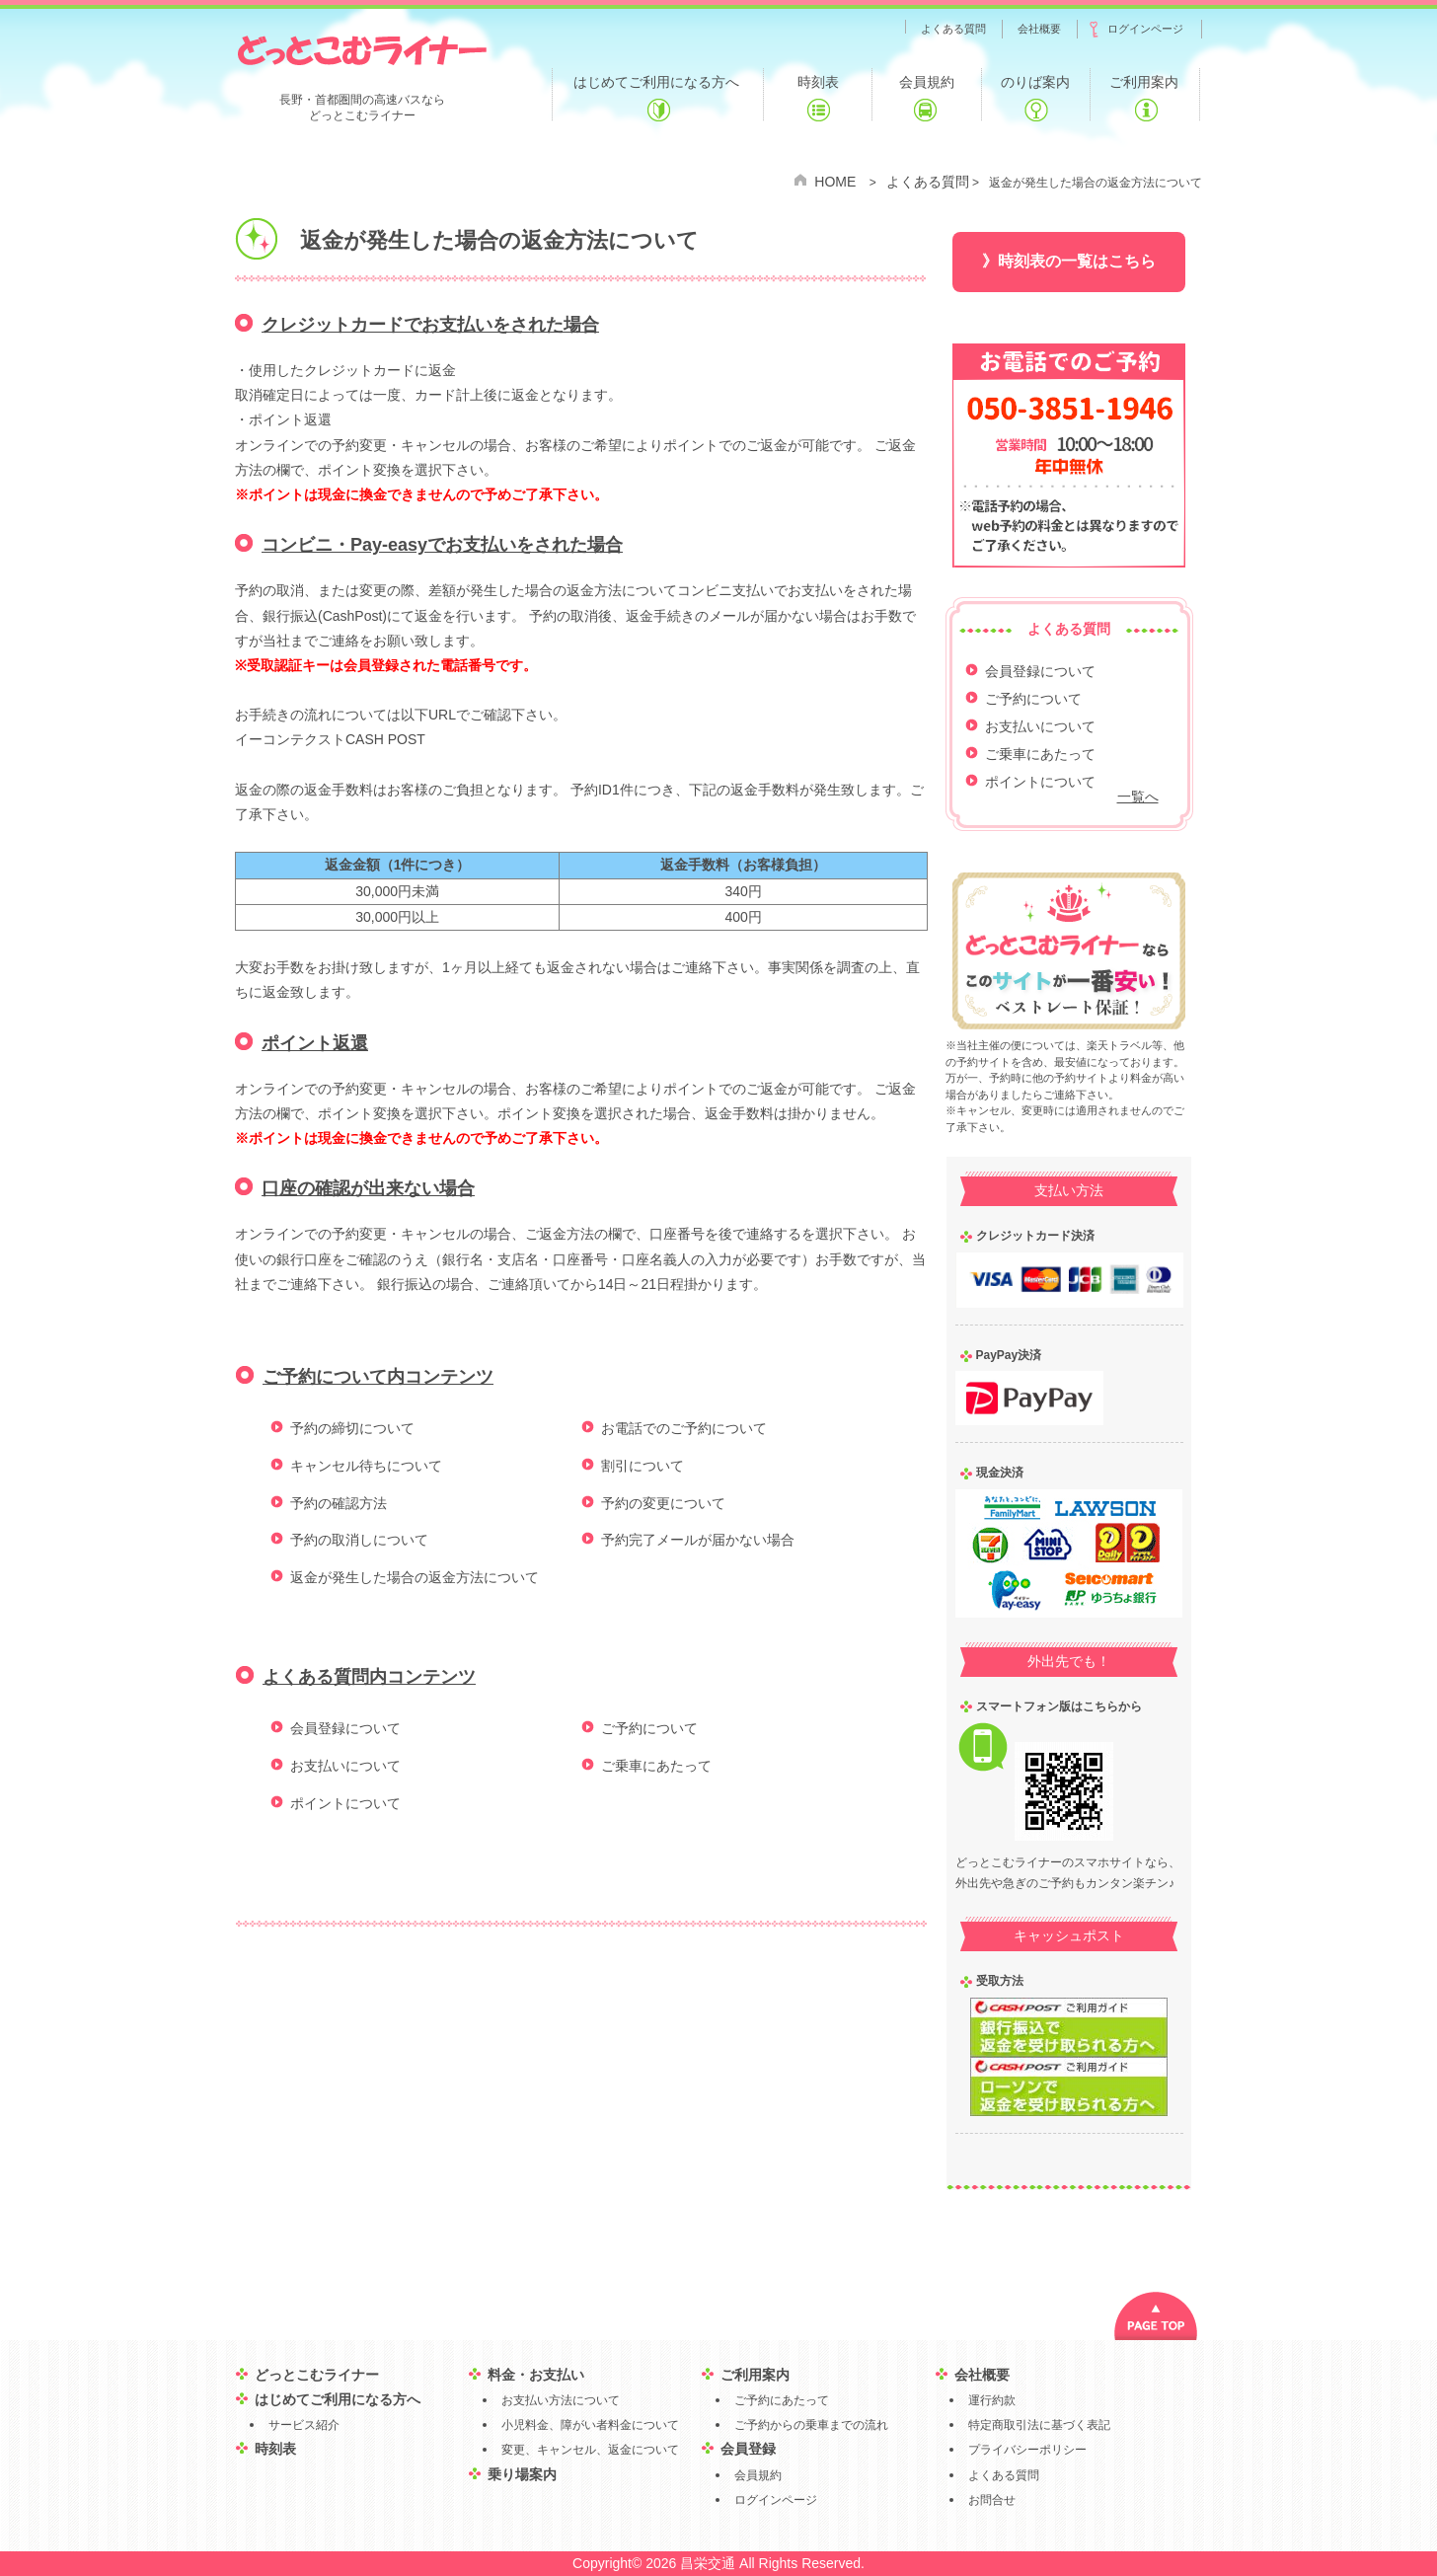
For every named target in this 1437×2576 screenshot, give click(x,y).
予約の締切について (352, 1428)
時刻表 (275, 2449)
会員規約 (758, 2475)
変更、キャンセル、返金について (590, 2450)
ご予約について (649, 1728)
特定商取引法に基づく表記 (1039, 2425)
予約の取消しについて (359, 1540)
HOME (835, 181)
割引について (642, 1466)
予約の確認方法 (338, 1503)
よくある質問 (927, 181)
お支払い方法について (560, 2400)
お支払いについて (345, 1766)
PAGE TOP (1155, 2316)
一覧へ (1138, 796)
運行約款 (992, 2400)
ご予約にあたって (781, 2400)
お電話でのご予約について (684, 1428)
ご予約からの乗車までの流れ (811, 2425)
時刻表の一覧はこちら (1077, 261)
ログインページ (775, 2500)
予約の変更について (663, 1503)
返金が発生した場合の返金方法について (414, 1577)
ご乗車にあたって (656, 1766)
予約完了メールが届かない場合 (697, 1540)
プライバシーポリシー (1027, 2450)
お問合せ (992, 2500)
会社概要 (982, 2375)
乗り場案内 (522, 2474)
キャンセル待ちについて (366, 1466)
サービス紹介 (304, 2425)
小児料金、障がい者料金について (590, 2425)
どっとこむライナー (362, 49)
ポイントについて (345, 1803)
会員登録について (345, 1728)
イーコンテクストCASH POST (330, 739)
